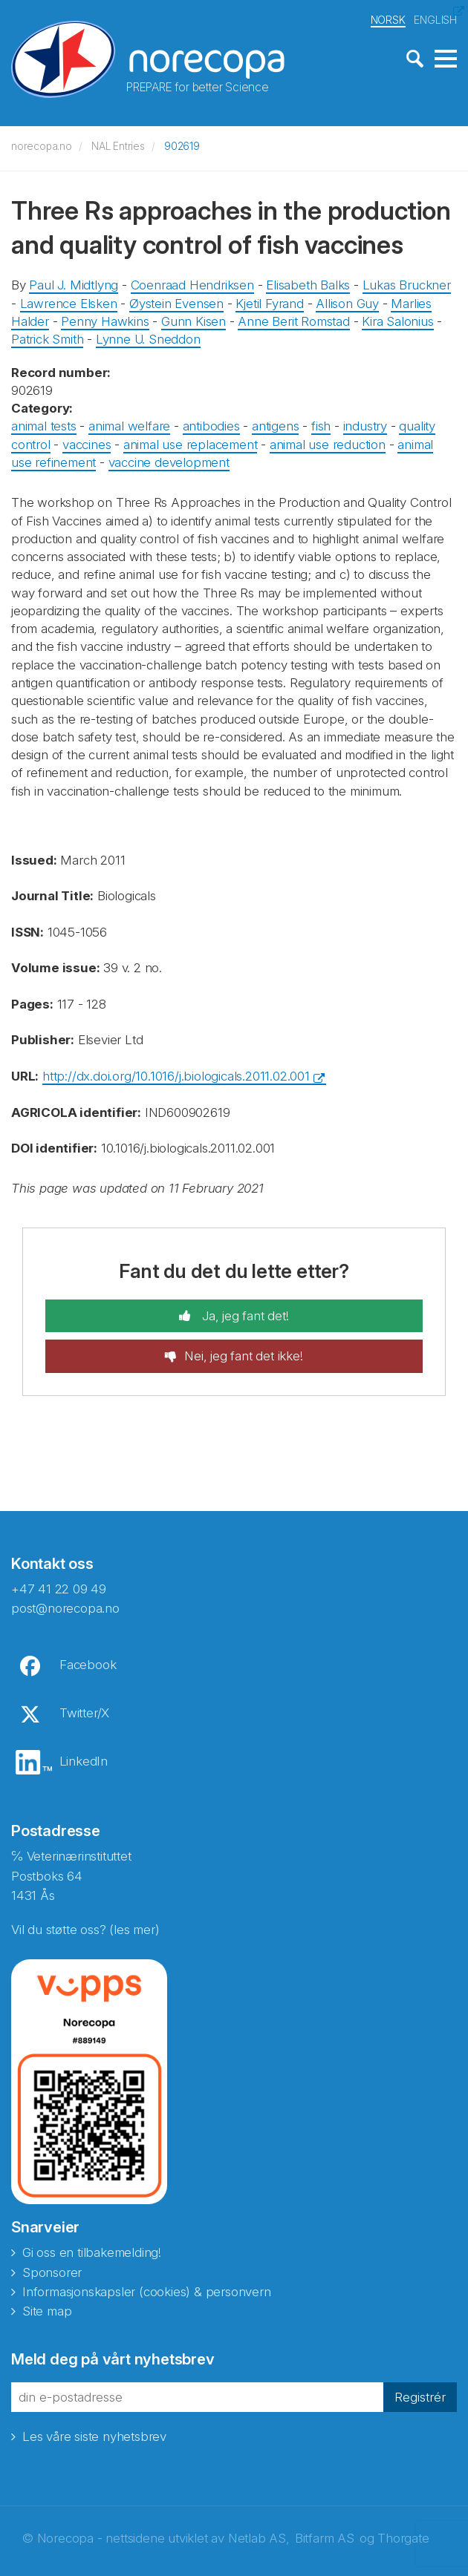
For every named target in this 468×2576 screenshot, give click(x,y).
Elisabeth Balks (308, 282)
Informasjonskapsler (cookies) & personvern (146, 2289)
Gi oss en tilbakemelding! (91, 2250)
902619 (182, 144)
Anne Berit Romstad (293, 319)
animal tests (44, 423)
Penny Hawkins (105, 319)
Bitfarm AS (324, 2536)
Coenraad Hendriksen (192, 282)
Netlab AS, (259, 2536)
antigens (275, 423)
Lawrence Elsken (68, 300)
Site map (46, 2308)
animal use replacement (190, 441)
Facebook (87, 1661)
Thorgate (403, 2536)
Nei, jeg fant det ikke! (243, 1353)
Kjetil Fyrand (269, 300)
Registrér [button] (420, 2394)
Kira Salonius (397, 319)
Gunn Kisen (193, 319)
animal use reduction (328, 441)
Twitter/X (84, 1709)
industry (365, 423)
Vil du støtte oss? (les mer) (85, 1927)
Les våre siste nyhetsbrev (94, 2434)
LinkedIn (83, 1758)
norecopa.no (41, 144)
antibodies (211, 423)
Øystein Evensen (176, 300)
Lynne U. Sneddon (148, 337)
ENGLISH (435, 17)
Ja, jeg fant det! (243, 1313)
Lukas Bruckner (407, 282)
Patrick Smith (47, 337)
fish (321, 423)
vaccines (86, 441)
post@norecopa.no (65, 1606)
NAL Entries (118, 144)
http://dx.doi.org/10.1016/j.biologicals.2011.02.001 (176, 1073)
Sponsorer (52, 2269)
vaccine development (169, 459)
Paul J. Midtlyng (73, 282)
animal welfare (129, 423)
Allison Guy (347, 300)
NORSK (388, 17)
